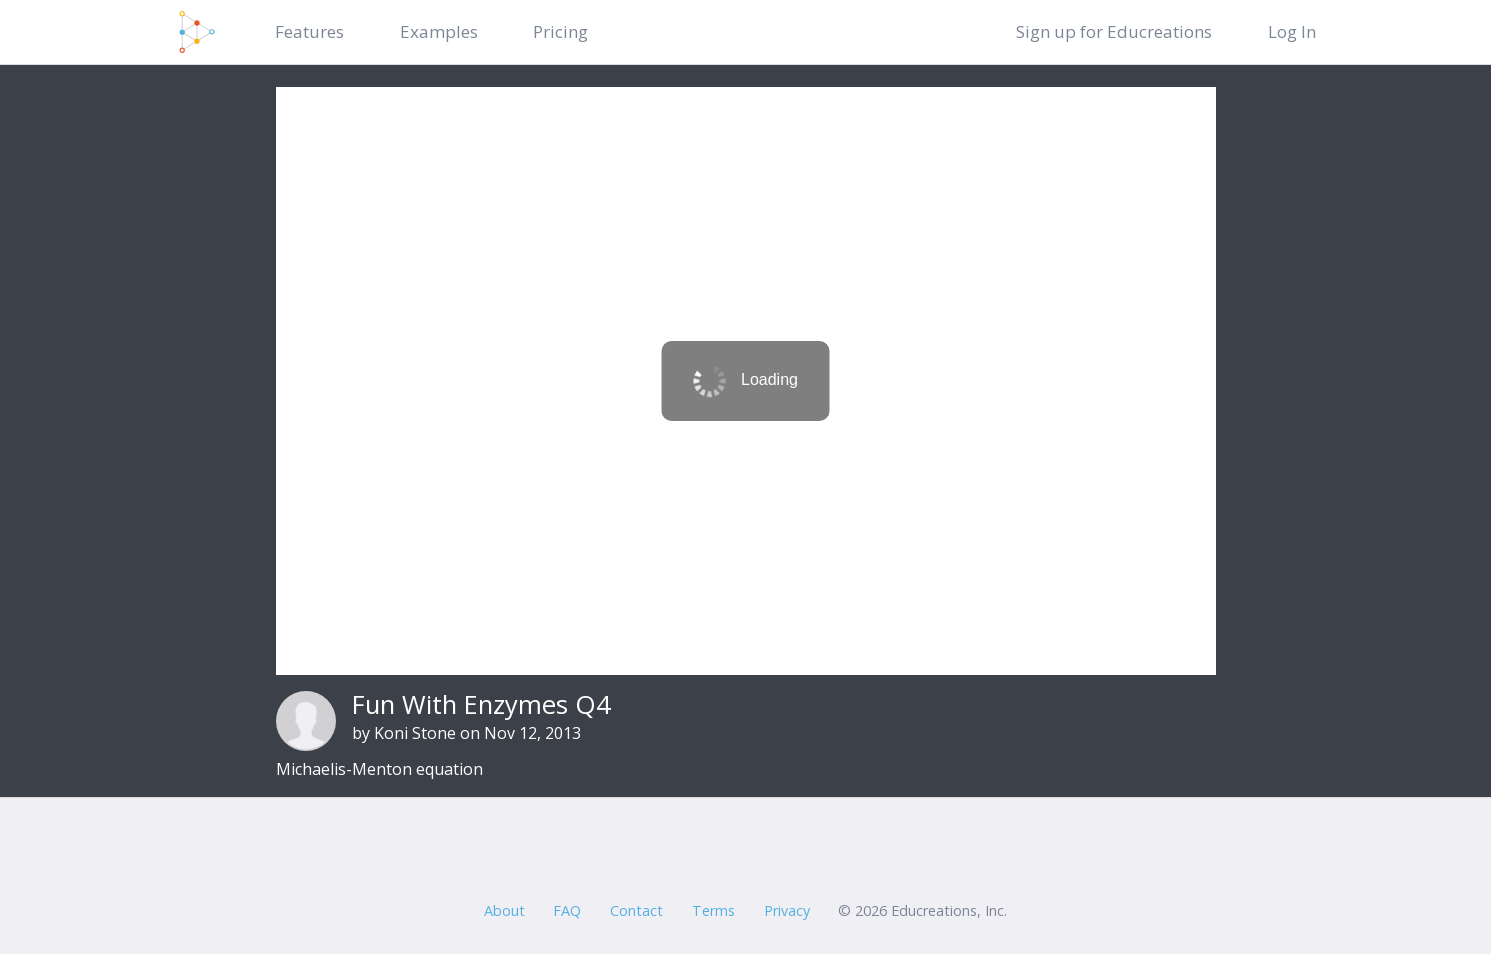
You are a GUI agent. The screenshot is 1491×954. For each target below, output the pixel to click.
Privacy (787, 910)
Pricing (560, 31)
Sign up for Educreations (1114, 31)
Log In (1292, 31)
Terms (713, 910)
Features (309, 31)
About (504, 910)
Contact (636, 910)
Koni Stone (415, 733)
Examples (439, 31)
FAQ (567, 910)
